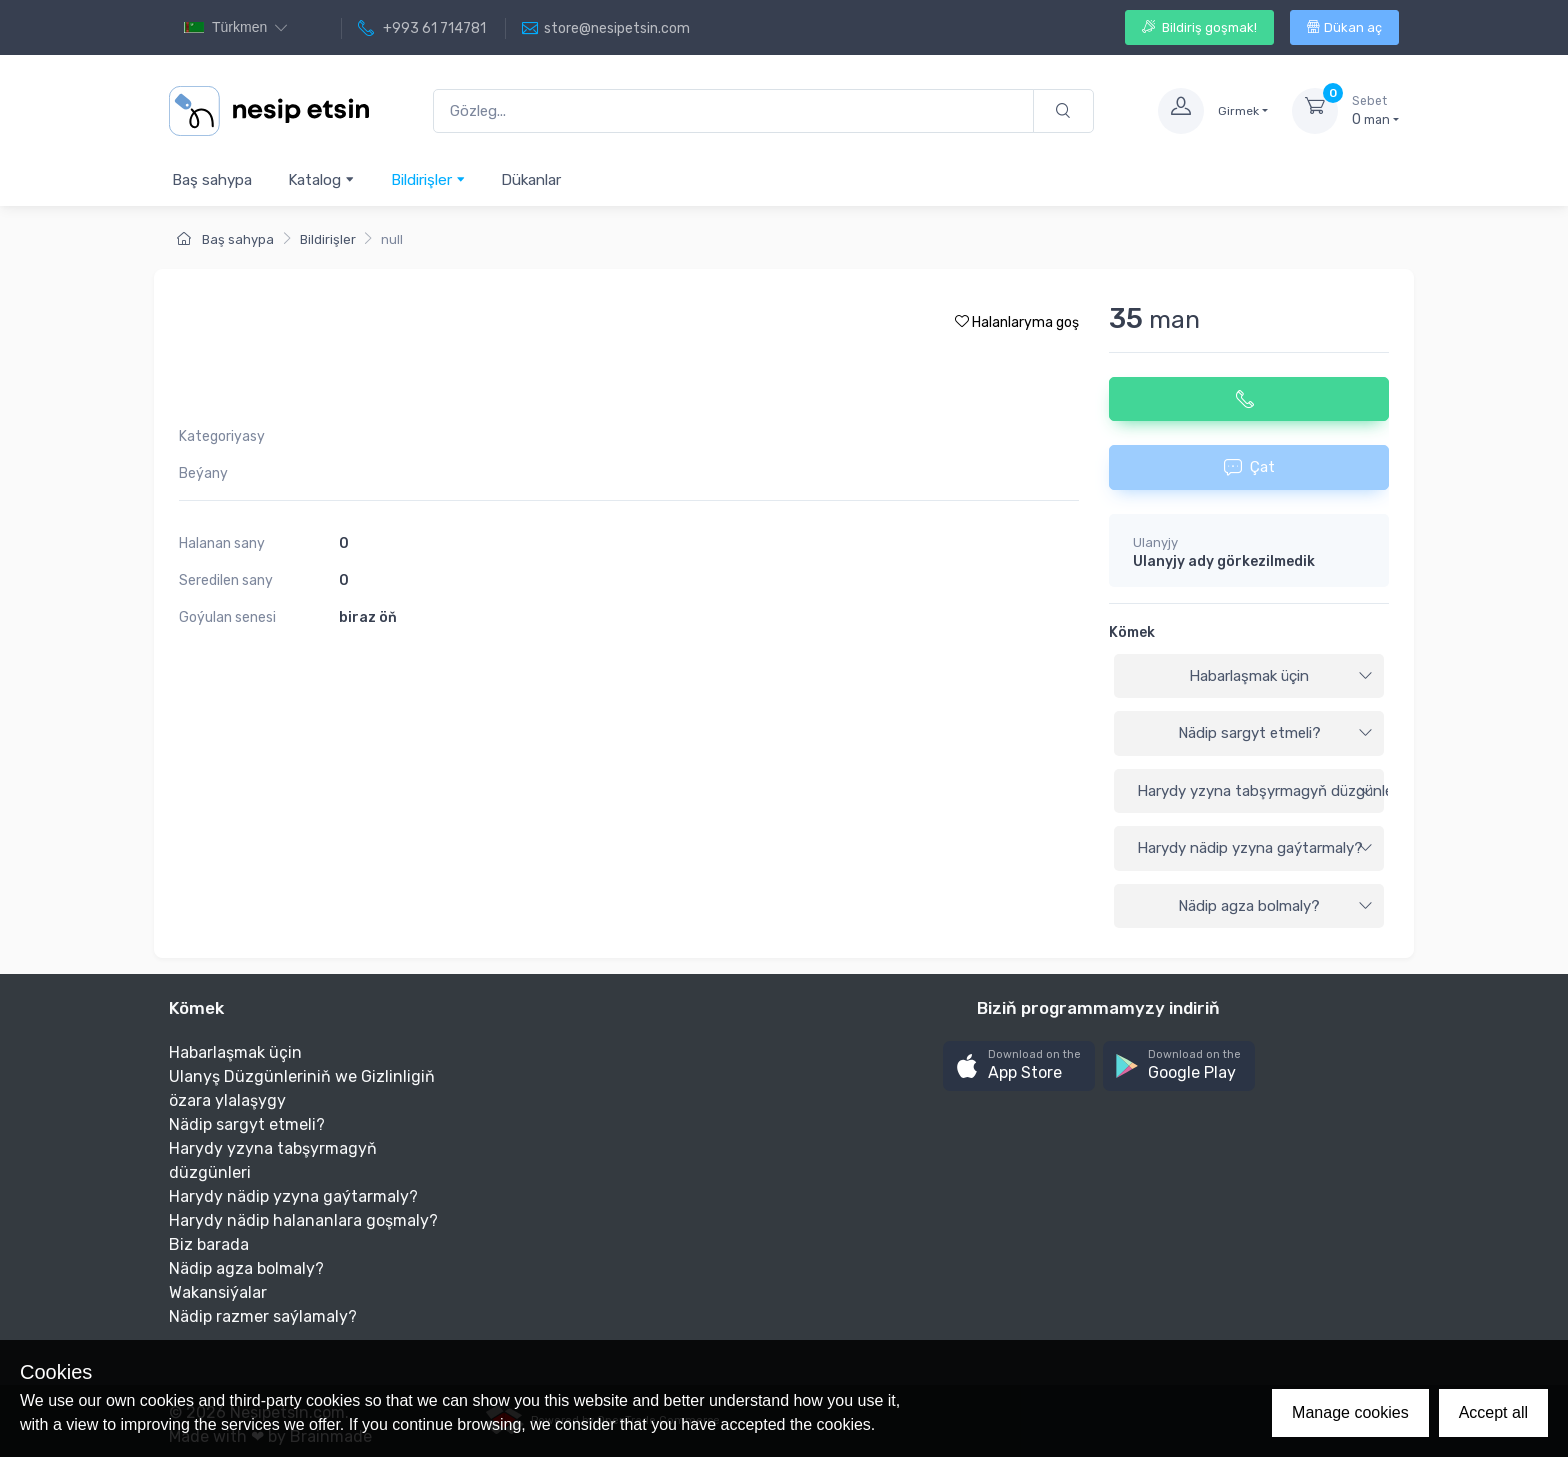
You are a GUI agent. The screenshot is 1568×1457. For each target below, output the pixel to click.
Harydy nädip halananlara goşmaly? (303, 1220)
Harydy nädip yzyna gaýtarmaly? (1255, 848)
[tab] (1249, 677)
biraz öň (368, 617)
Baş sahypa (212, 180)
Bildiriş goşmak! (1199, 27)
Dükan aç (1344, 27)
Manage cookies (1350, 1412)
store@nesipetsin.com (606, 29)
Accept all (1493, 1412)
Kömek (1132, 632)
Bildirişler (428, 179)
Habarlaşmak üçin (1281, 676)
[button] (1019, 1066)
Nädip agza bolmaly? (1275, 906)
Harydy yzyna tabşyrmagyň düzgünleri (1260, 791)
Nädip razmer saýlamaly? (263, 1316)
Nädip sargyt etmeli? (1276, 733)
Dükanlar (531, 180)
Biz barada (209, 1244)
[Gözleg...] (733, 111)
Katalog (321, 179)
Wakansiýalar (218, 1292)
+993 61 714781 (422, 29)
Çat (1249, 467)
